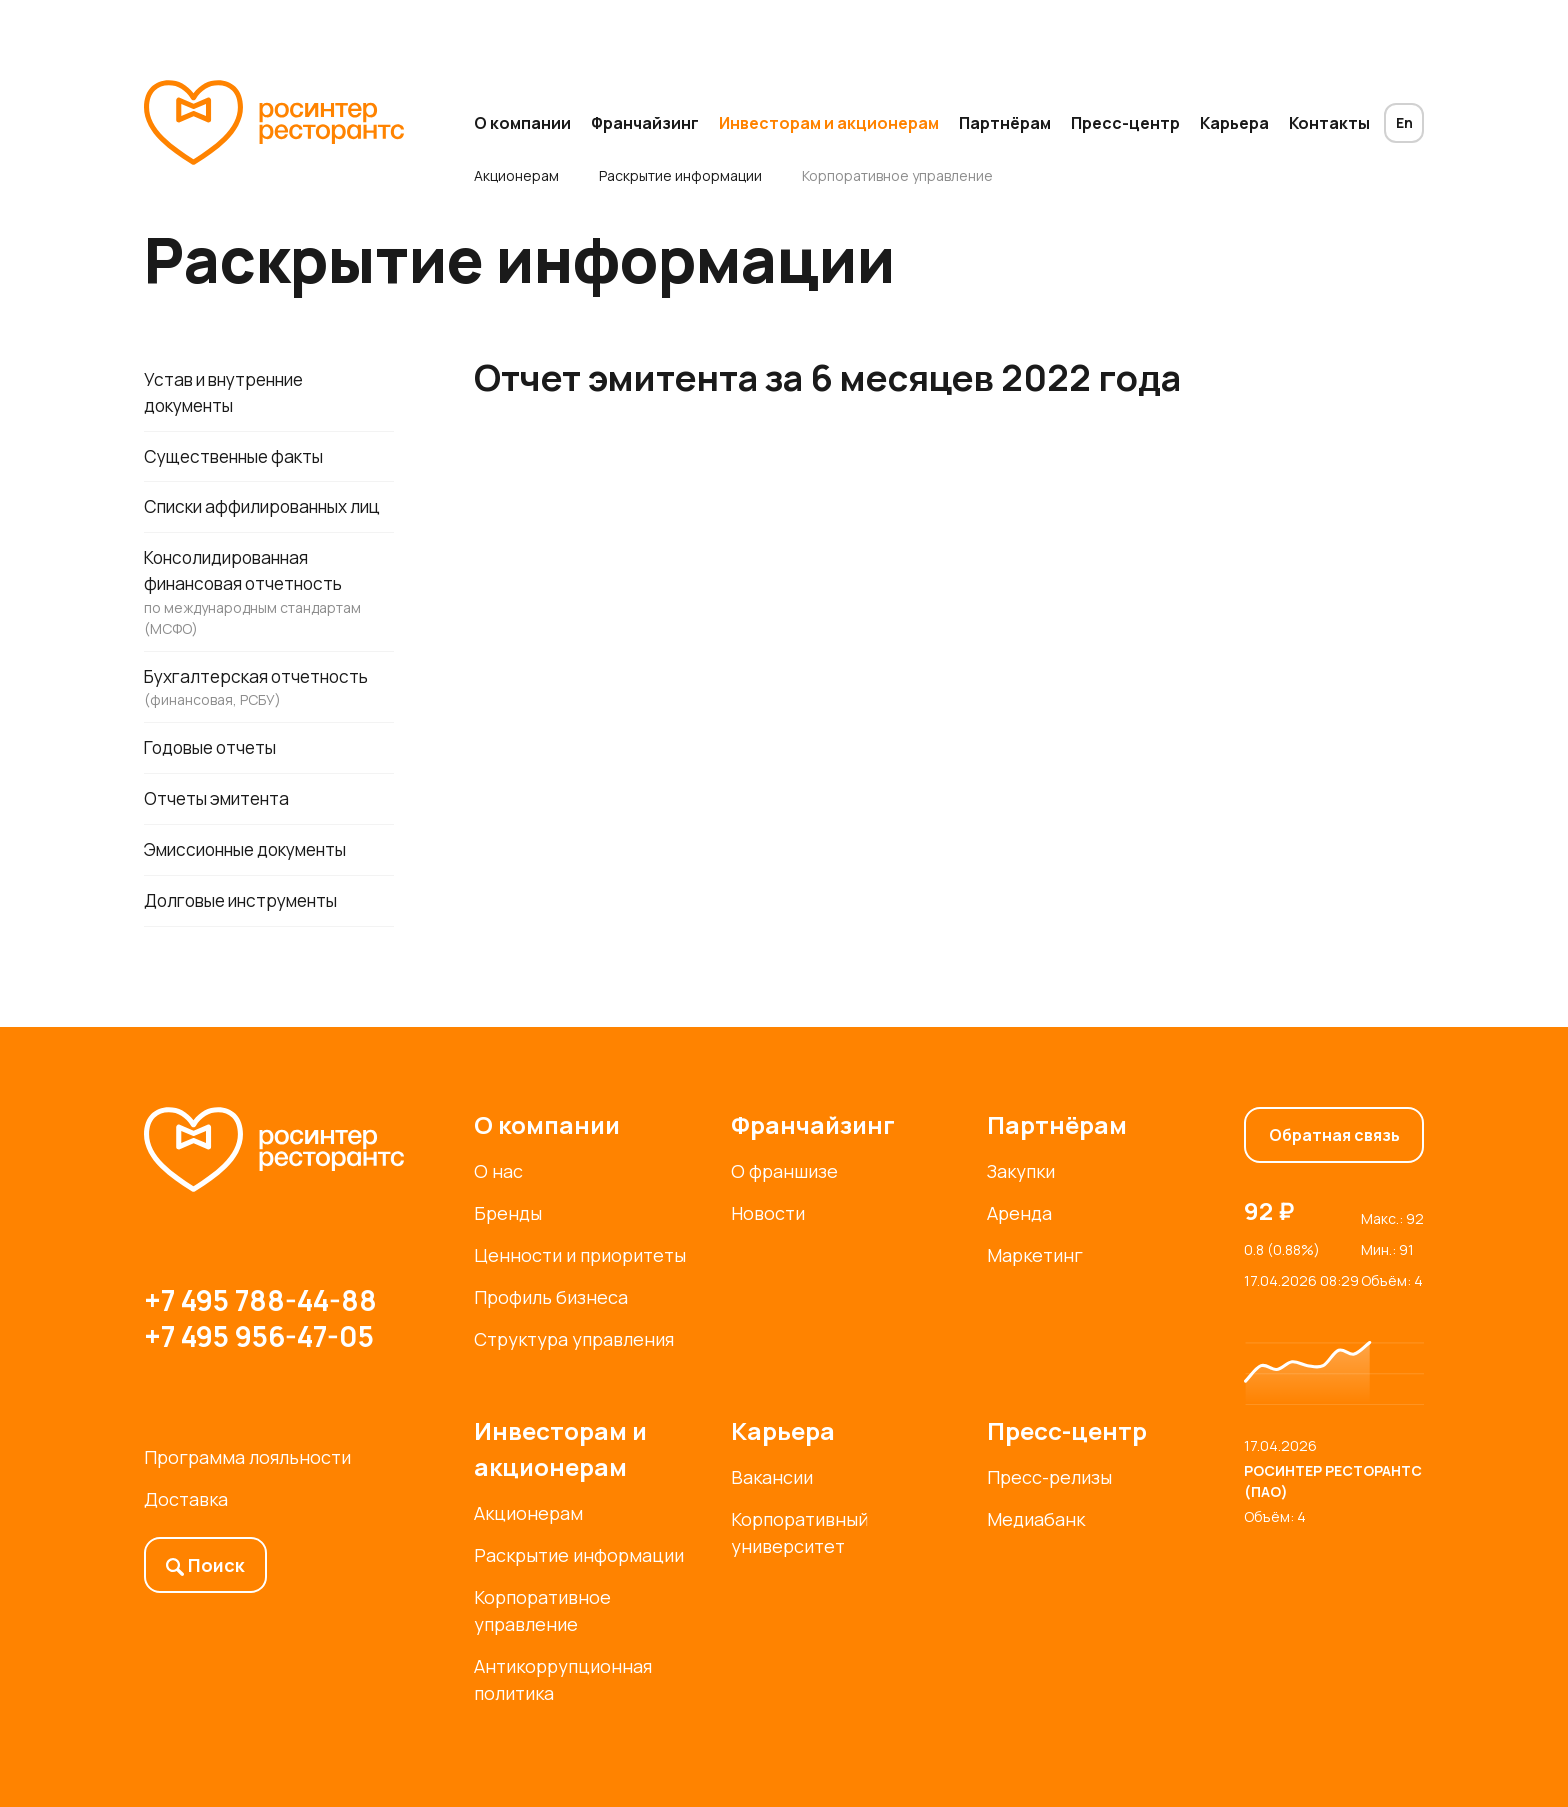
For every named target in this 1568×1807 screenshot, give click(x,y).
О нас (498, 1171)
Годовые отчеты (215, 784)
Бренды (508, 1213)
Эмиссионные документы (256, 888)
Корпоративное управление (897, 175)
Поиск (205, 1565)
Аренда (1019, 1213)
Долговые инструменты (249, 940)
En (1404, 122)
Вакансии (772, 1477)
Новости (768, 1213)
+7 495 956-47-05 (259, 1336)
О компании (522, 123)
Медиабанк (1036, 1519)
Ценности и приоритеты (580, 1255)
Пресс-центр (1125, 123)
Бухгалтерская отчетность (269, 722)
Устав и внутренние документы (231, 393)
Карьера (1234, 123)
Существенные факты (240, 459)
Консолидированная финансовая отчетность (269, 625)
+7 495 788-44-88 (260, 1300)
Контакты (1329, 123)
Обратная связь (1334, 1135)
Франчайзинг (645, 123)
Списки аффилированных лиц (252, 524)
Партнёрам (1005, 123)
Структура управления (574, 1339)
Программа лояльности (247, 1457)
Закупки (1021, 1171)
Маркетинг (1035, 1255)
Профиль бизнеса (551, 1297)
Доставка (186, 1499)
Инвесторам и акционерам (829, 123)
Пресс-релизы (1049, 1477)
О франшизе (784, 1171)
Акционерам (516, 175)
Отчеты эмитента (221, 836)
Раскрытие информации (680, 175)
